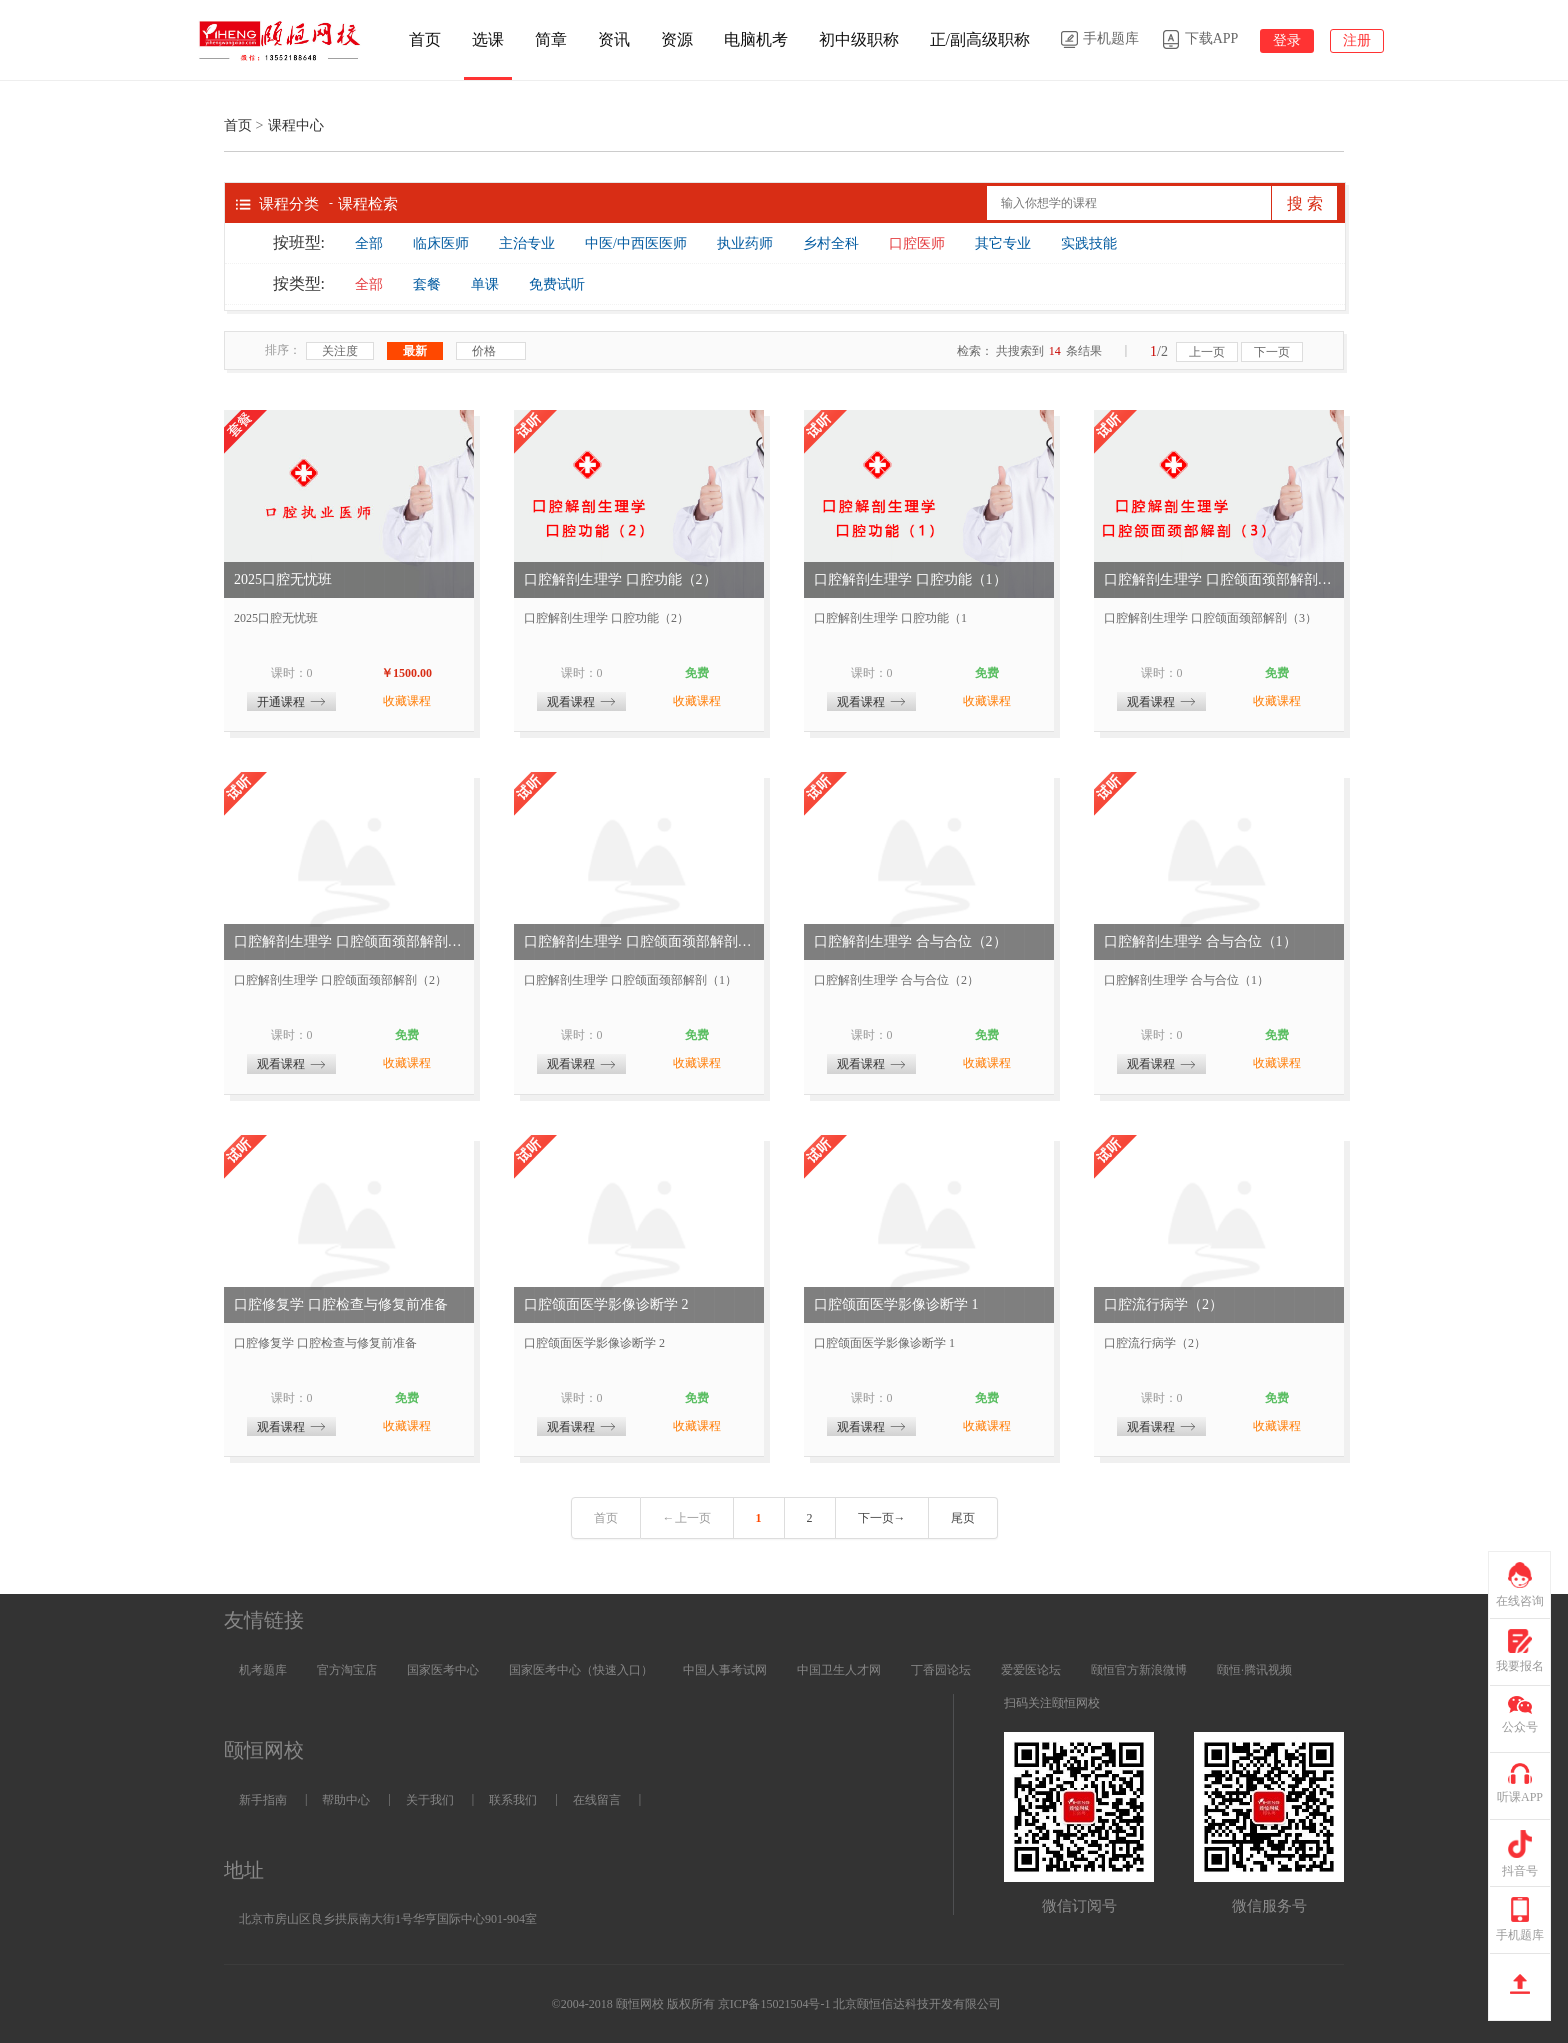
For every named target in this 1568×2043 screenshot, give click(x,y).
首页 (425, 39)
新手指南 (263, 1800)
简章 (551, 39)
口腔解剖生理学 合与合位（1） (1200, 941)
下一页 (1272, 352)
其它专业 (1003, 243)
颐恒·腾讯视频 (1254, 1670)
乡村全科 (831, 243)
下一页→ (882, 1518)
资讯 (614, 39)
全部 (369, 243)
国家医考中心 (443, 1670)
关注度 (340, 351)
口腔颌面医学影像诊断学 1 (896, 1304)
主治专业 (527, 243)
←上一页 (687, 1518)
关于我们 (430, 1800)
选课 (488, 39)
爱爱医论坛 (1031, 1670)
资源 (677, 39)
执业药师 (745, 243)
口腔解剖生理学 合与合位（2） (910, 941)
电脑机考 (756, 39)
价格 (491, 352)
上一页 (1207, 352)
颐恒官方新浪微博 (1139, 1670)
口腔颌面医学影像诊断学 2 (606, 1304)
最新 (415, 351)
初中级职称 (859, 39)
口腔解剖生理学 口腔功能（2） (620, 579)
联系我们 (513, 1800)
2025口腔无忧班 (283, 579)
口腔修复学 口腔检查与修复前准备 (341, 1304)
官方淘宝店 (347, 1670)
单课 (485, 284)
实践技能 (1089, 243)
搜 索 (1305, 203)
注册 (1357, 40)
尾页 (963, 1518)
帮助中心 (346, 1800)
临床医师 (441, 243)
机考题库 (263, 1670)
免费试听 (557, 284)
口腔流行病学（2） (1163, 1304)
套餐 (427, 284)
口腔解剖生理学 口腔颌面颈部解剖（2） (349, 941)
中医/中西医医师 (636, 243)
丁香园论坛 (941, 1670)
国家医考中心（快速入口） (581, 1670)
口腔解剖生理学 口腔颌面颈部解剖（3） (1219, 579)
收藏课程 (407, 701)
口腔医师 (917, 243)
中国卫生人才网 (839, 1670)
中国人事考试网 (725, 1670)
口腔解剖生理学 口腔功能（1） (910, 579)
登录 (1287, 40)
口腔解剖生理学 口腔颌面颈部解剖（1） (639, 941)
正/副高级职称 (980, 39)
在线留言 (597, 1800)
